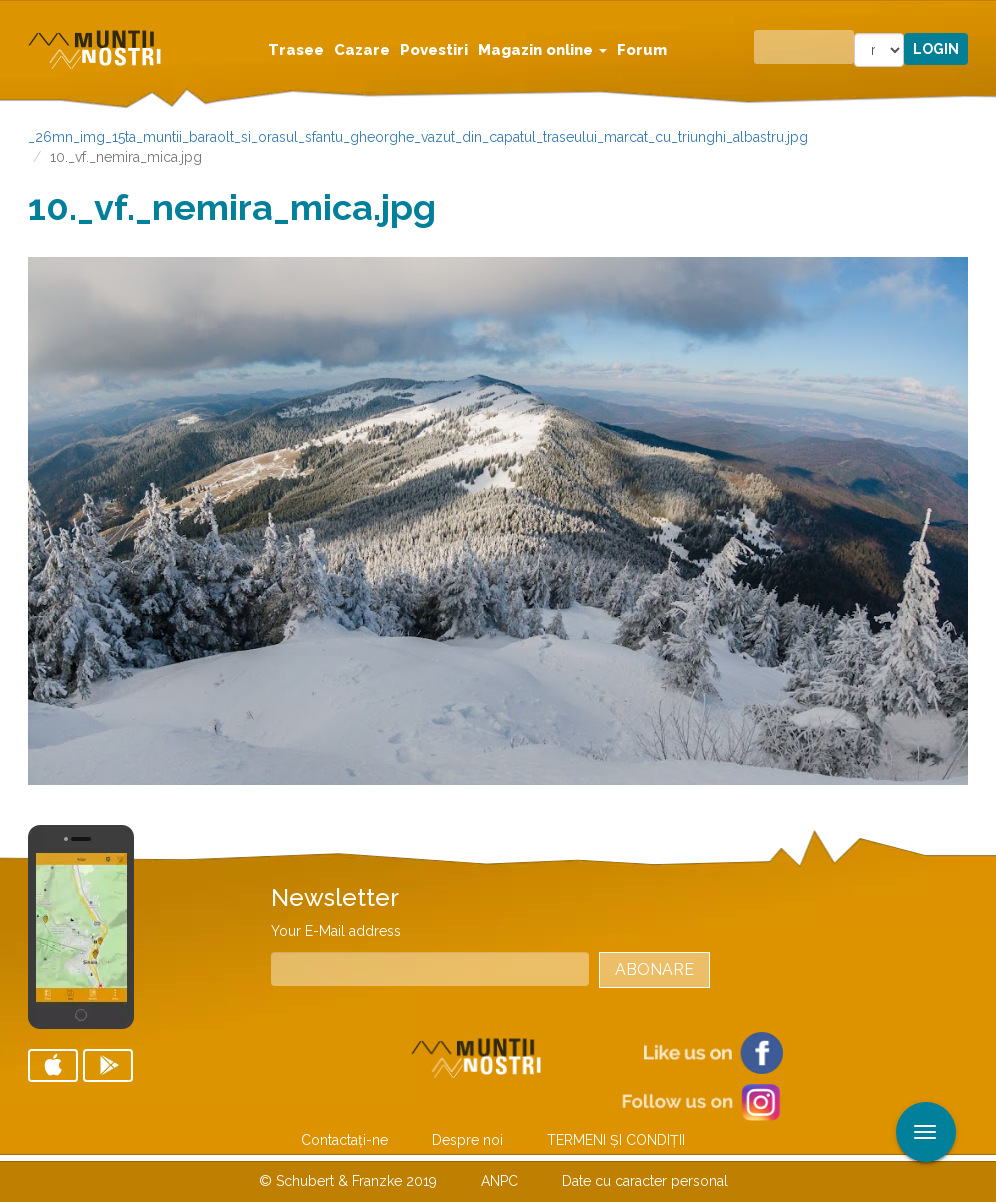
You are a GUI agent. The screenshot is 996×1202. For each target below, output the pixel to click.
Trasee (296, 50)
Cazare (362, 50)
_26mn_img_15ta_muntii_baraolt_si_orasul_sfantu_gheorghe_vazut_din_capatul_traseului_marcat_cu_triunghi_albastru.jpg (418, 137)
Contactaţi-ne (344, 1140)
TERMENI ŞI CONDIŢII (616, 1140)
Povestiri (434, 50)
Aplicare (981, 18)
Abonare (654, 969)
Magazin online (542, 50)
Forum (642, 50)
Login (936, 49)
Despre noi (467, 1140)
